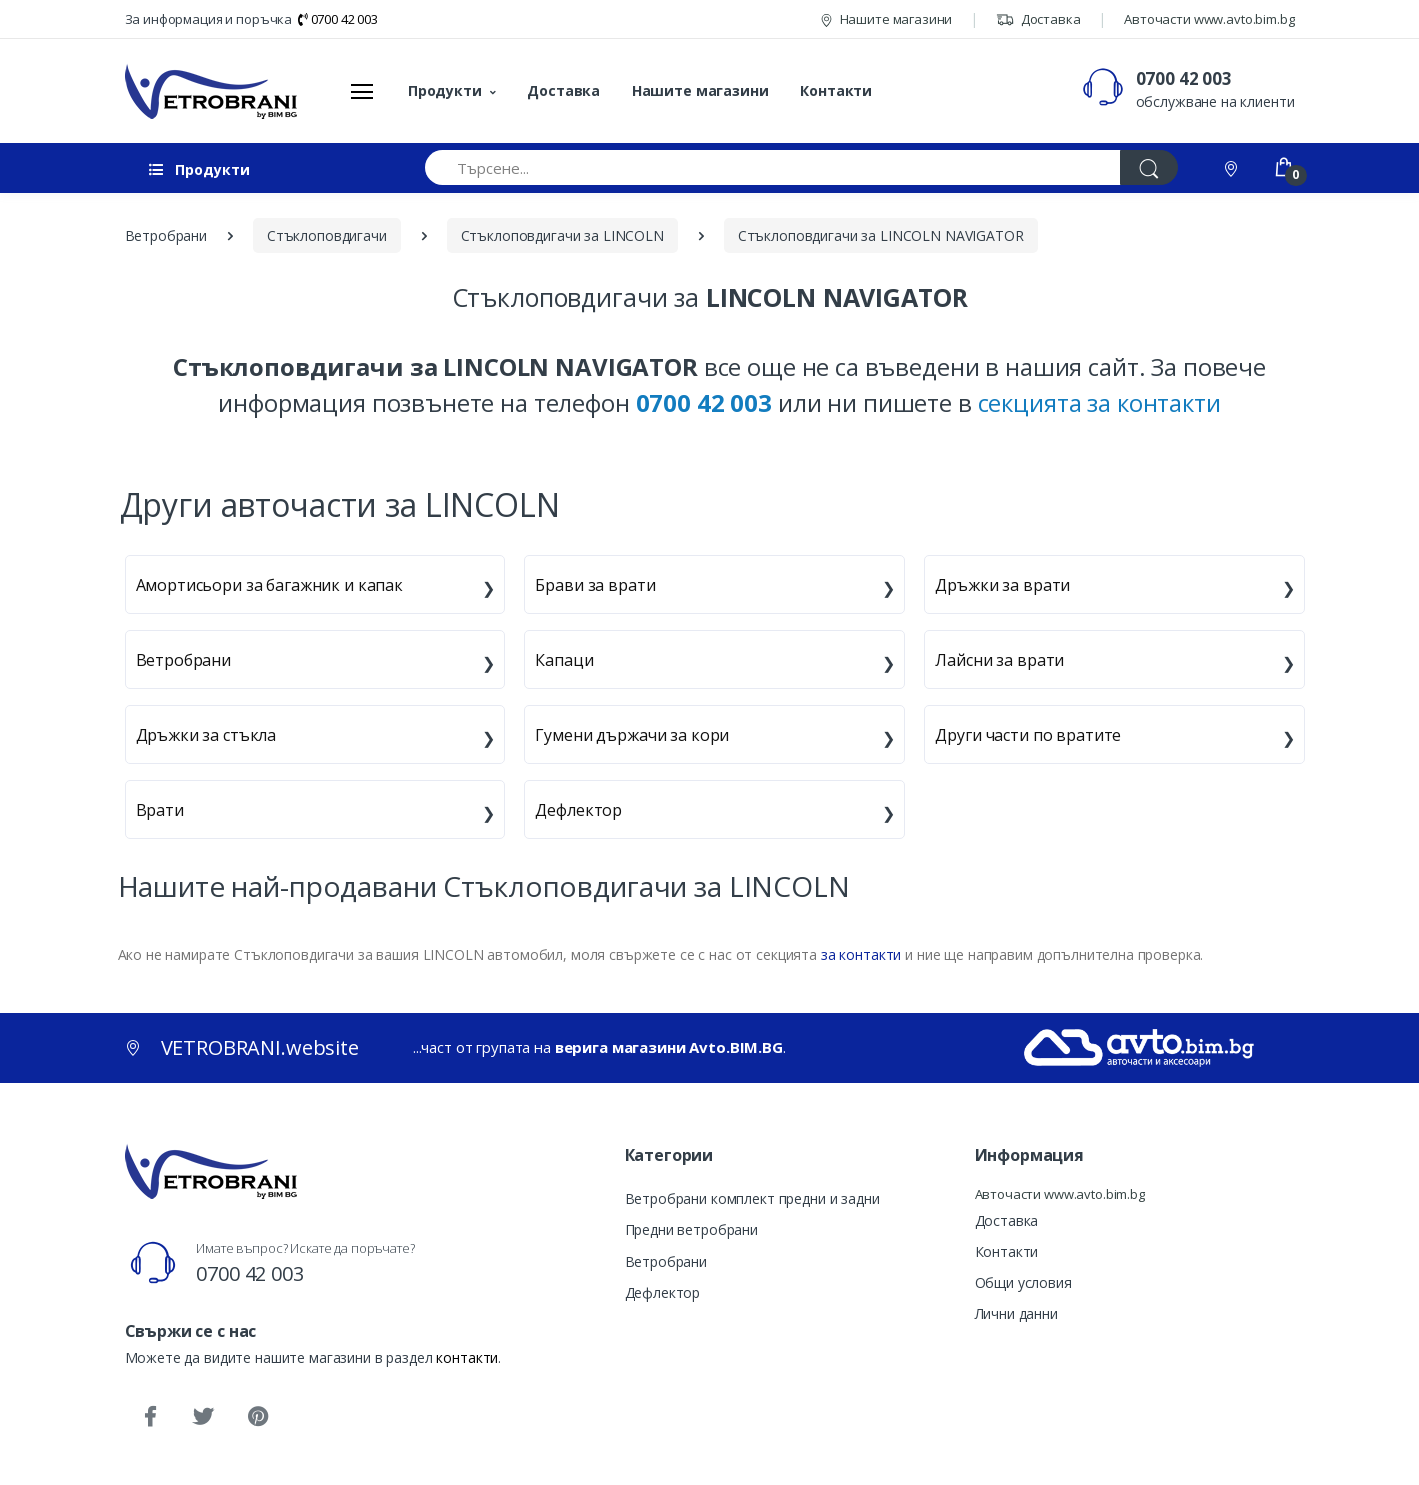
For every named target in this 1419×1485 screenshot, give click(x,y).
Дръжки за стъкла (206, 735)
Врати (160, 810)
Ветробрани (184, 660)
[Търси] (1149, 167)
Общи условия (1023, 1282)
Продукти (445, 90)
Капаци (564, 660)
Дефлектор (578, 810)
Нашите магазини (886, 19)
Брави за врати (595, 585)
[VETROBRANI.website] (211, 91)
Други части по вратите (1028, 735)
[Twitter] (203, 1417)
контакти (467, 1357)
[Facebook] (150, 1417)
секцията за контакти (1099, 402)
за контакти (861, 954)
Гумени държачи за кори (632, 735)
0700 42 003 (338, 19)
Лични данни (1016, 1313)
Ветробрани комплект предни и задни (752, 1198)
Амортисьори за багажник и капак (270, 585)
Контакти (836, 90)
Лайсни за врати (999, 660)
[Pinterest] (257, 1417)
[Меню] (362, 91)
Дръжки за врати (1002, 585)
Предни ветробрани (692, 1229)
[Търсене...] (773, 167)
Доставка (1038, 19)
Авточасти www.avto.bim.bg (1209, 19)
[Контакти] (1233, 167)
